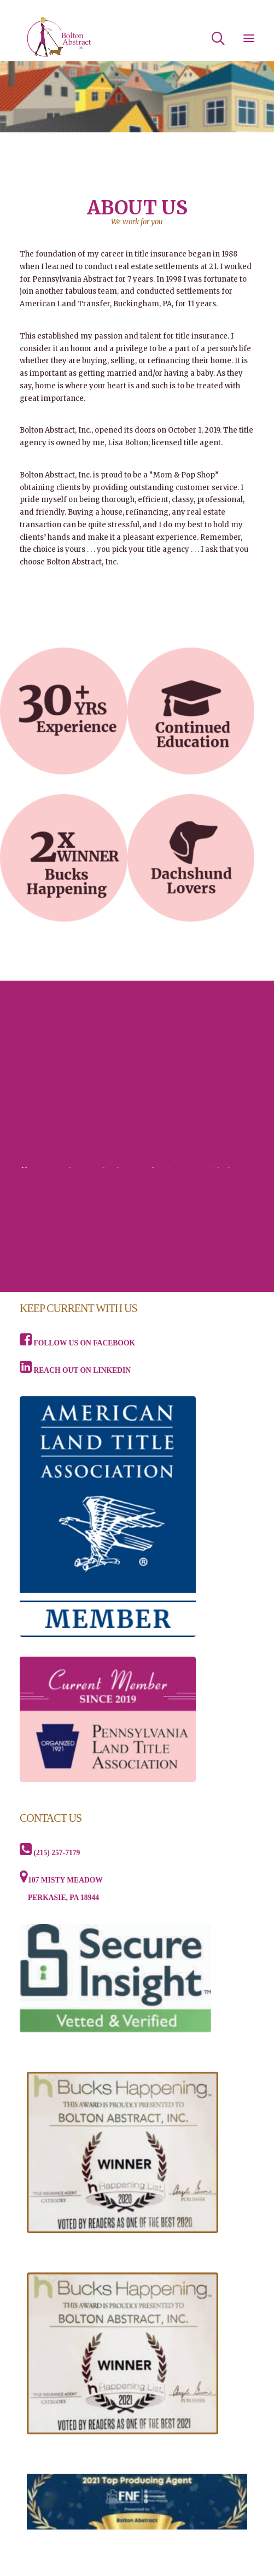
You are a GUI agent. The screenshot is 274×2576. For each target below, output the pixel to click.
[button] (249, 38)
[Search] (213, 38)
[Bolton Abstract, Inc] (59, 38)
